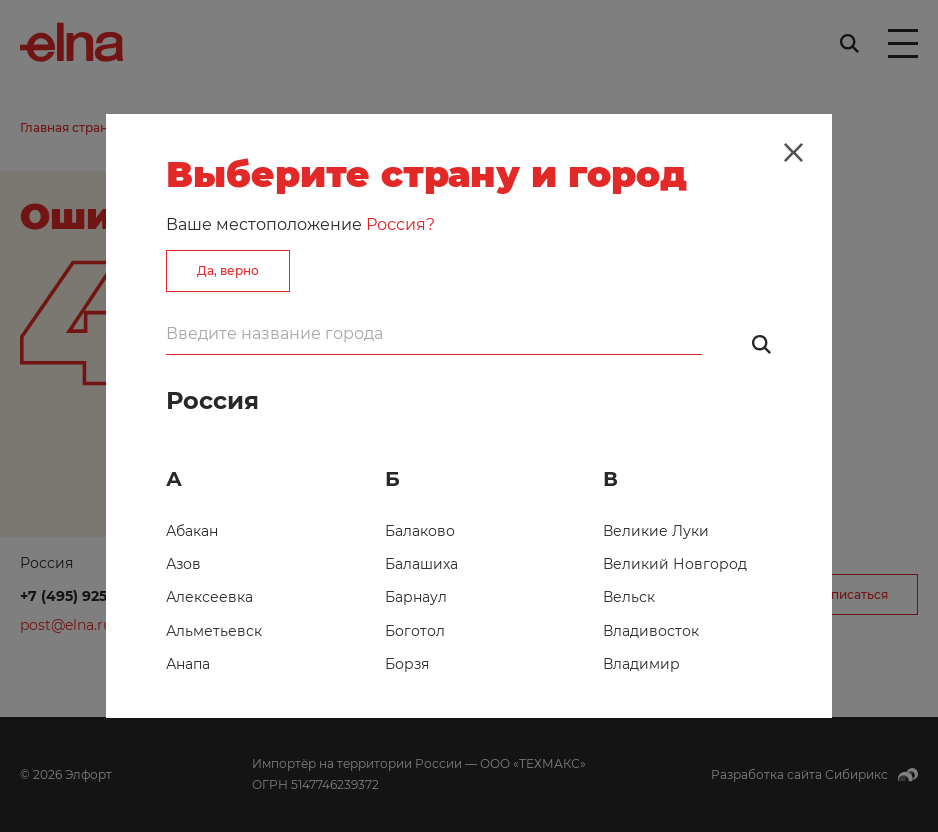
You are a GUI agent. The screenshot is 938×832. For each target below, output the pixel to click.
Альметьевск (214, 631)
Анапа (188, 664)
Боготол (415, 631)
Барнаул (416, 597)
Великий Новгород (675, 564)
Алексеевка (209, 597)
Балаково (420, 531)
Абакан (192, 531)
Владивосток (651, 631)
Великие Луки (656, 531)
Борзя (407, 664)
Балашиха (421, 564)
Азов (183, 564)
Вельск (629, 597)
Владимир (641, 664)
